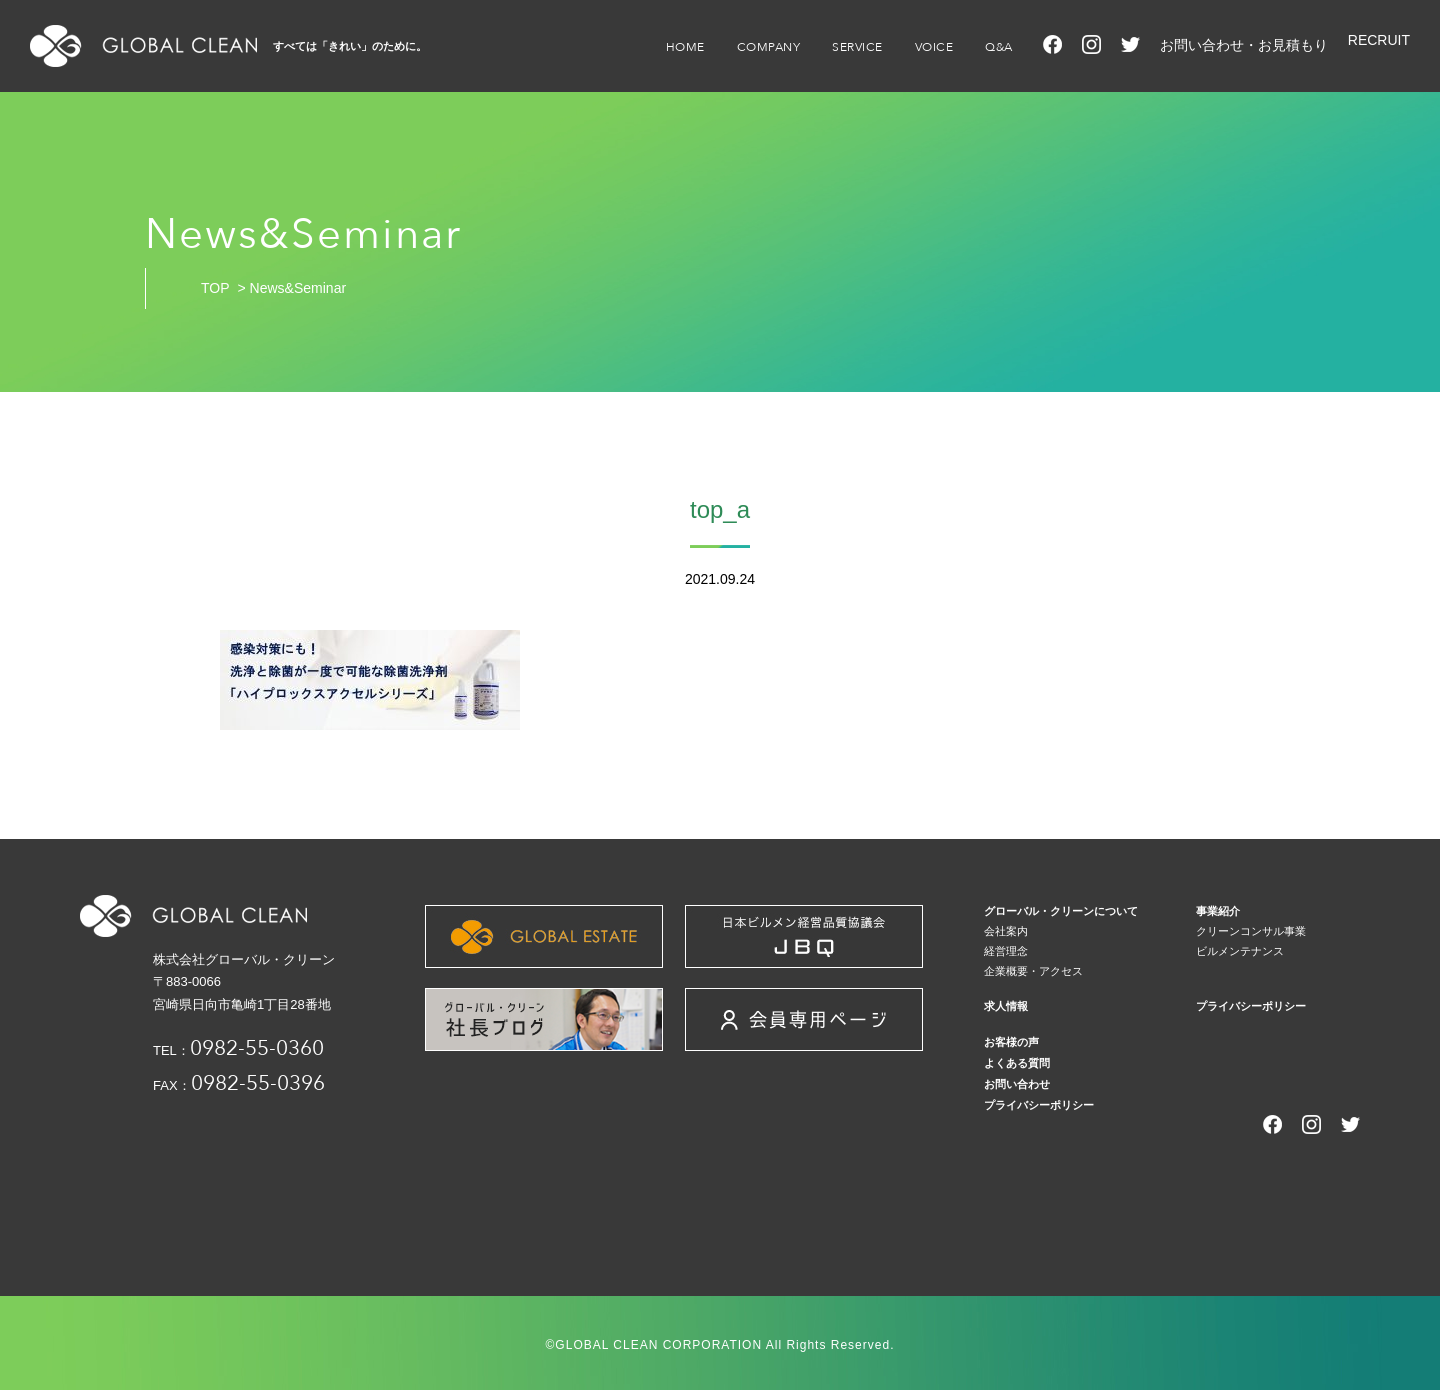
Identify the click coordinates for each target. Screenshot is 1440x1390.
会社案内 (1006, 931)
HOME (685, 47)
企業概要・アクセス (1033, 971)
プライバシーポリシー (1251, 1006)
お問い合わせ (1017, 1084)
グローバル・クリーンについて (1061, 911)
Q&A (999, 47)
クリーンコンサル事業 (1251, 931)
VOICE (934, 47)
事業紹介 (1218, 911)
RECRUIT (1379, 40)
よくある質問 (1017, 1063)
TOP (215, 288)
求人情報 (1006, 1006)
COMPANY (769, 47)
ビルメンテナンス (1240, 951)
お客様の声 (1011, 1042)
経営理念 (1006, 951)
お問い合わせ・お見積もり (1244, 45)
